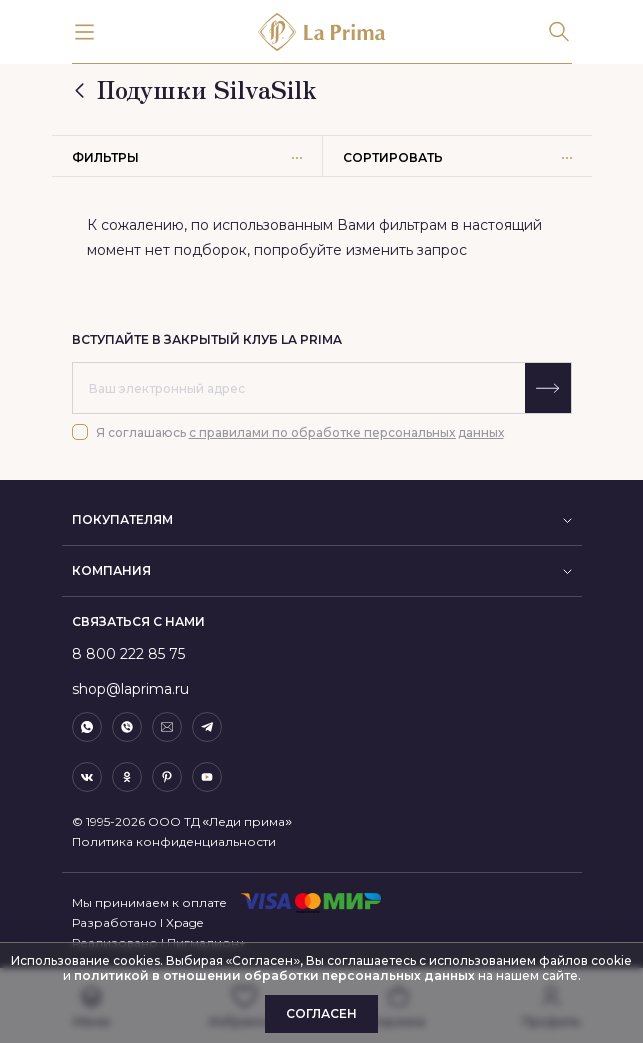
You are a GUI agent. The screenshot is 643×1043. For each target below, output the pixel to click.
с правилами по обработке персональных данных (346, 432)
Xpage (184, 922)
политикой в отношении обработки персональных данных (273, 975)
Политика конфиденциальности (174, 841)
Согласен (321, 1013)
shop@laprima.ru (130, 689)
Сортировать (457, 157)
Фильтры (187, 157)
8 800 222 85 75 (128, 654)
